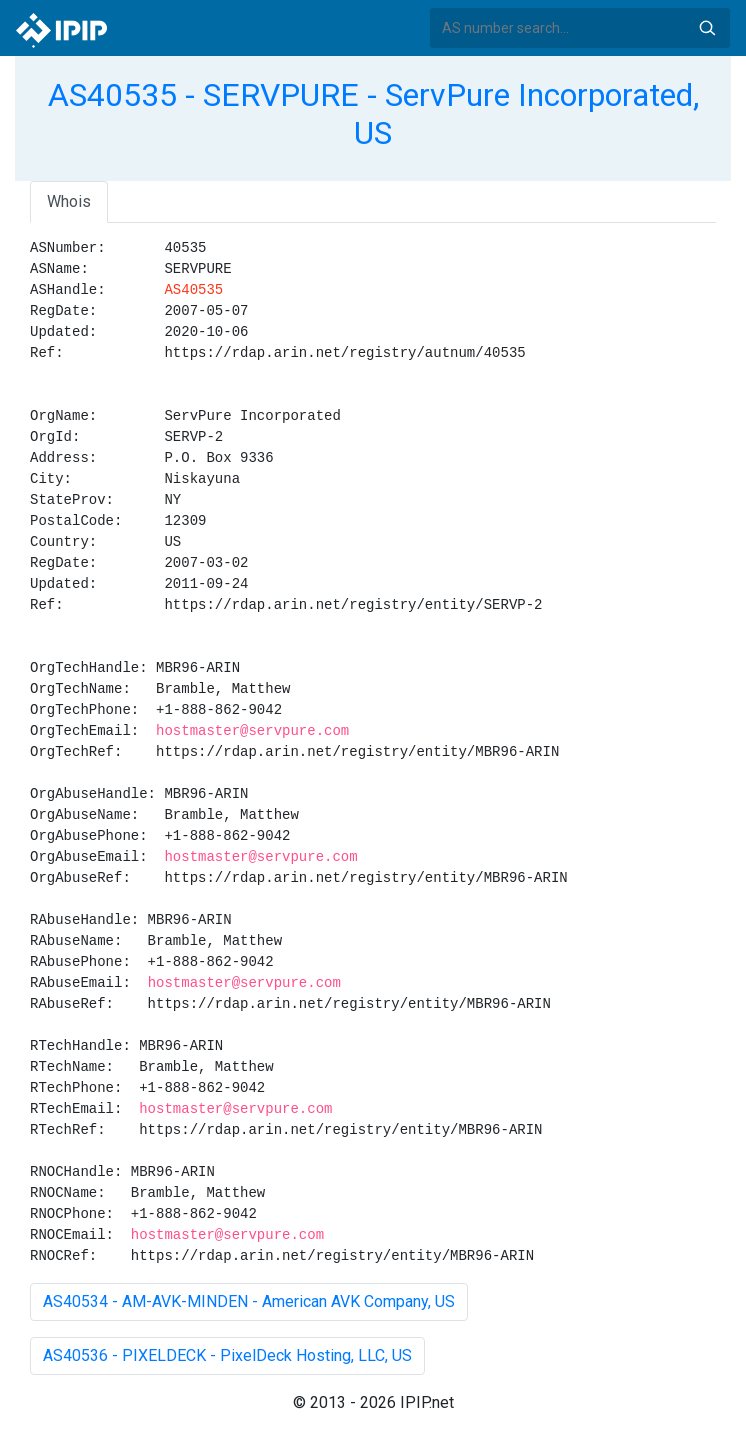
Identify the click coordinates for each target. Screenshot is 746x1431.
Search (707, 28)
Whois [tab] (69, 201)
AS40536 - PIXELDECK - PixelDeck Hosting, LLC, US (227, 1355)
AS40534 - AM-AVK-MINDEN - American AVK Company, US (249, 1301)
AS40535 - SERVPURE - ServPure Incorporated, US (373, 114)
